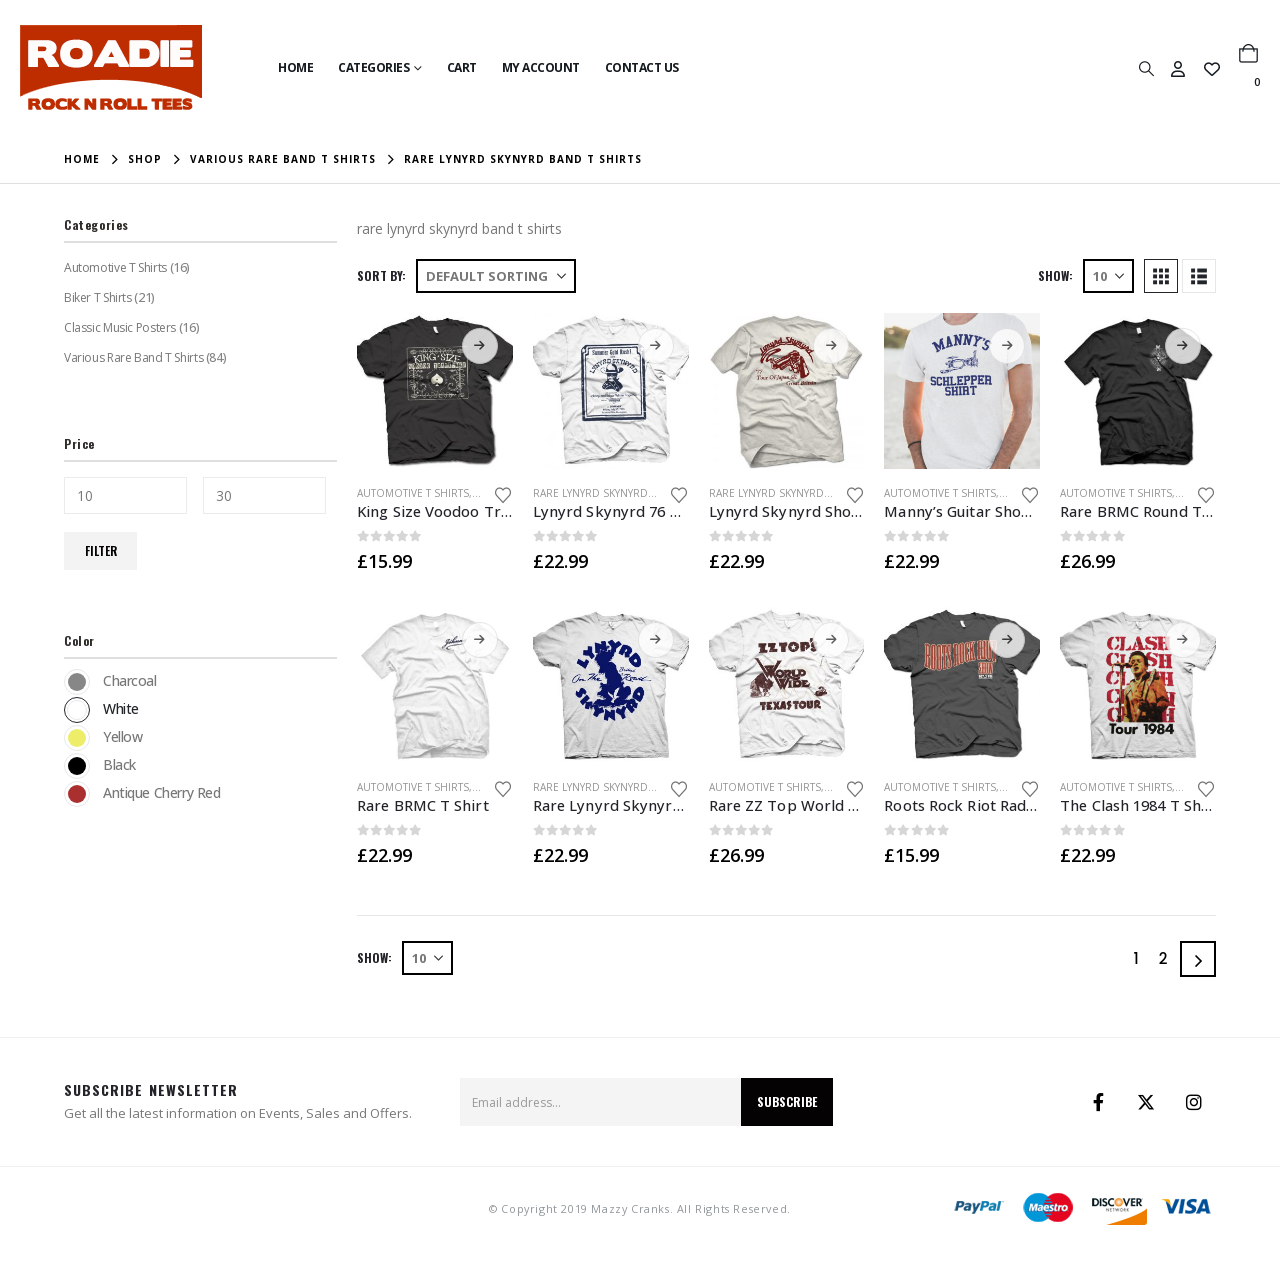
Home (295, 67)
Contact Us (642, 67)
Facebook (1098, 1102)
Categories (373, 67)
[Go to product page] (435, 391)
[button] (1146, 68)
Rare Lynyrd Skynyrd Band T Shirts (629, 493)
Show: (1055, 275)
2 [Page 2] (1163, 958)
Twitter (1146, 1102)
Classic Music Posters (119, 327)
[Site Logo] (111, 67)
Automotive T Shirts (413, 493)
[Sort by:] (496, 276)
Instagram (1194, 1102)
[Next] (1198, 959)
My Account (541, 67)
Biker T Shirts (97, 297)
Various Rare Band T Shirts (133, 357)
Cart (462, 67)
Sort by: (381, 275)
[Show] (1108, 276)
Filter (101, 550)
